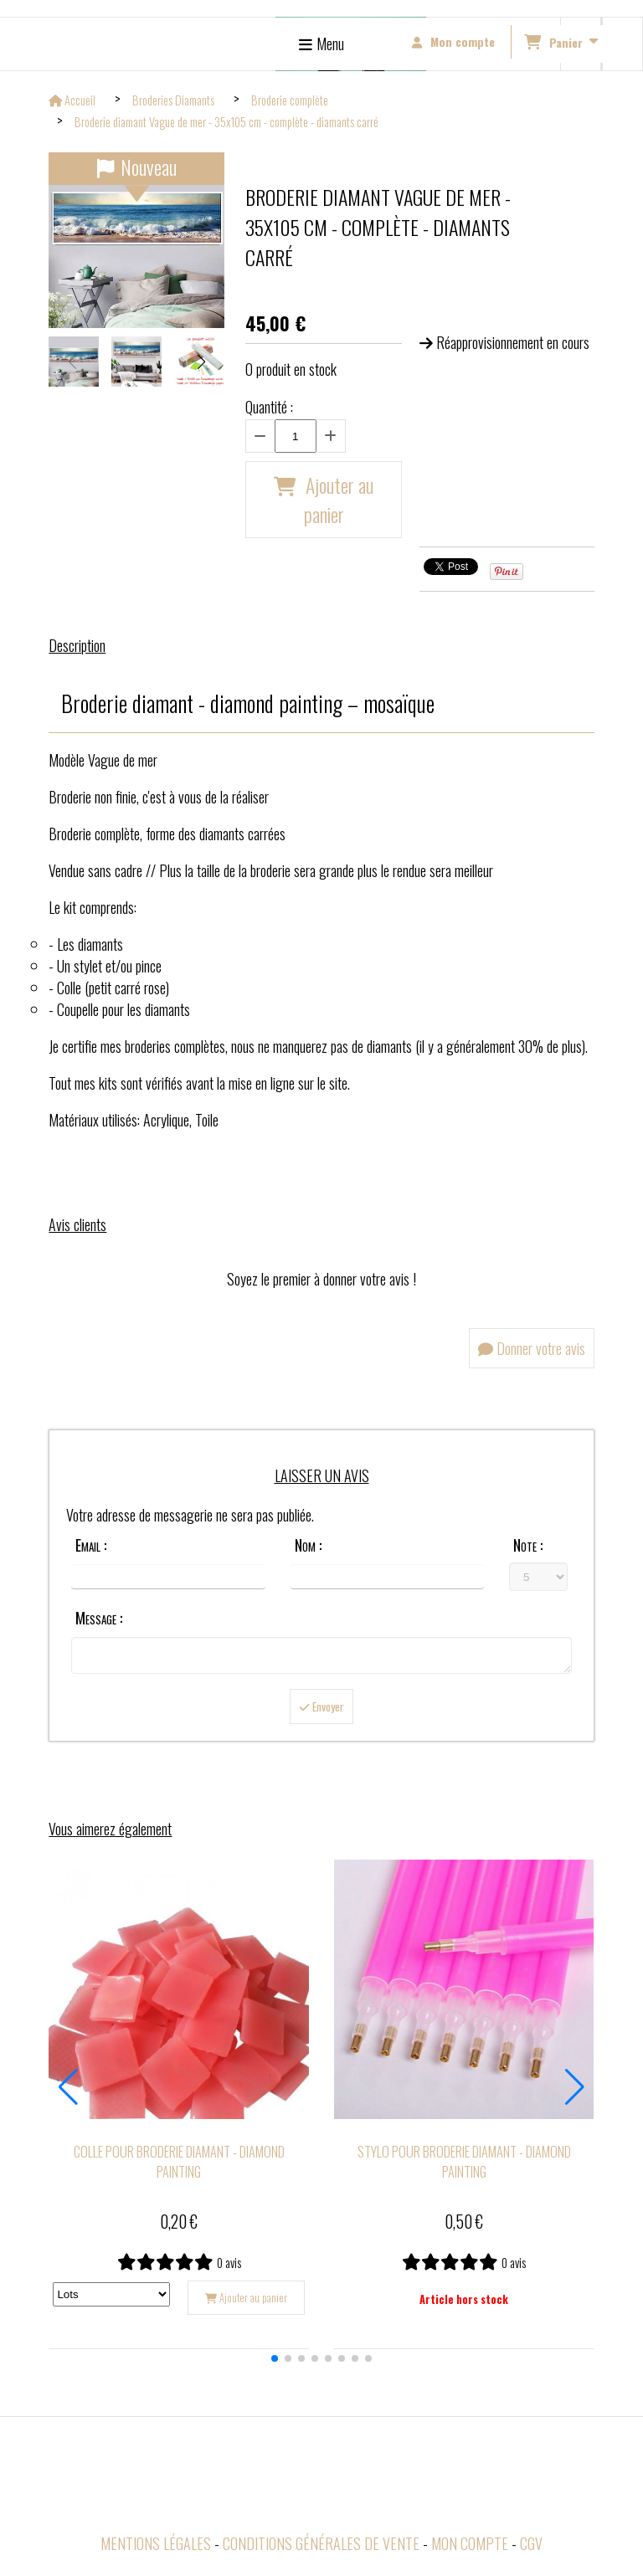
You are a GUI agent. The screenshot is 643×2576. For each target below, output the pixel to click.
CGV (531, 2548)
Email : (90, 1545)
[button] (201, 361)
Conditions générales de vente (321, 2548)
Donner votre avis (531, 1348)
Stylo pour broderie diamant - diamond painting (464, 2167)
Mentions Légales (155, 2548)
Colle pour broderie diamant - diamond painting (179, 2167)
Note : (528, 1545)
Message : (98, 1618)
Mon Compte (469, 2548)
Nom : (308, 1545)
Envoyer (321, 1711)
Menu (330, 43)
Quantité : (269, 407)
